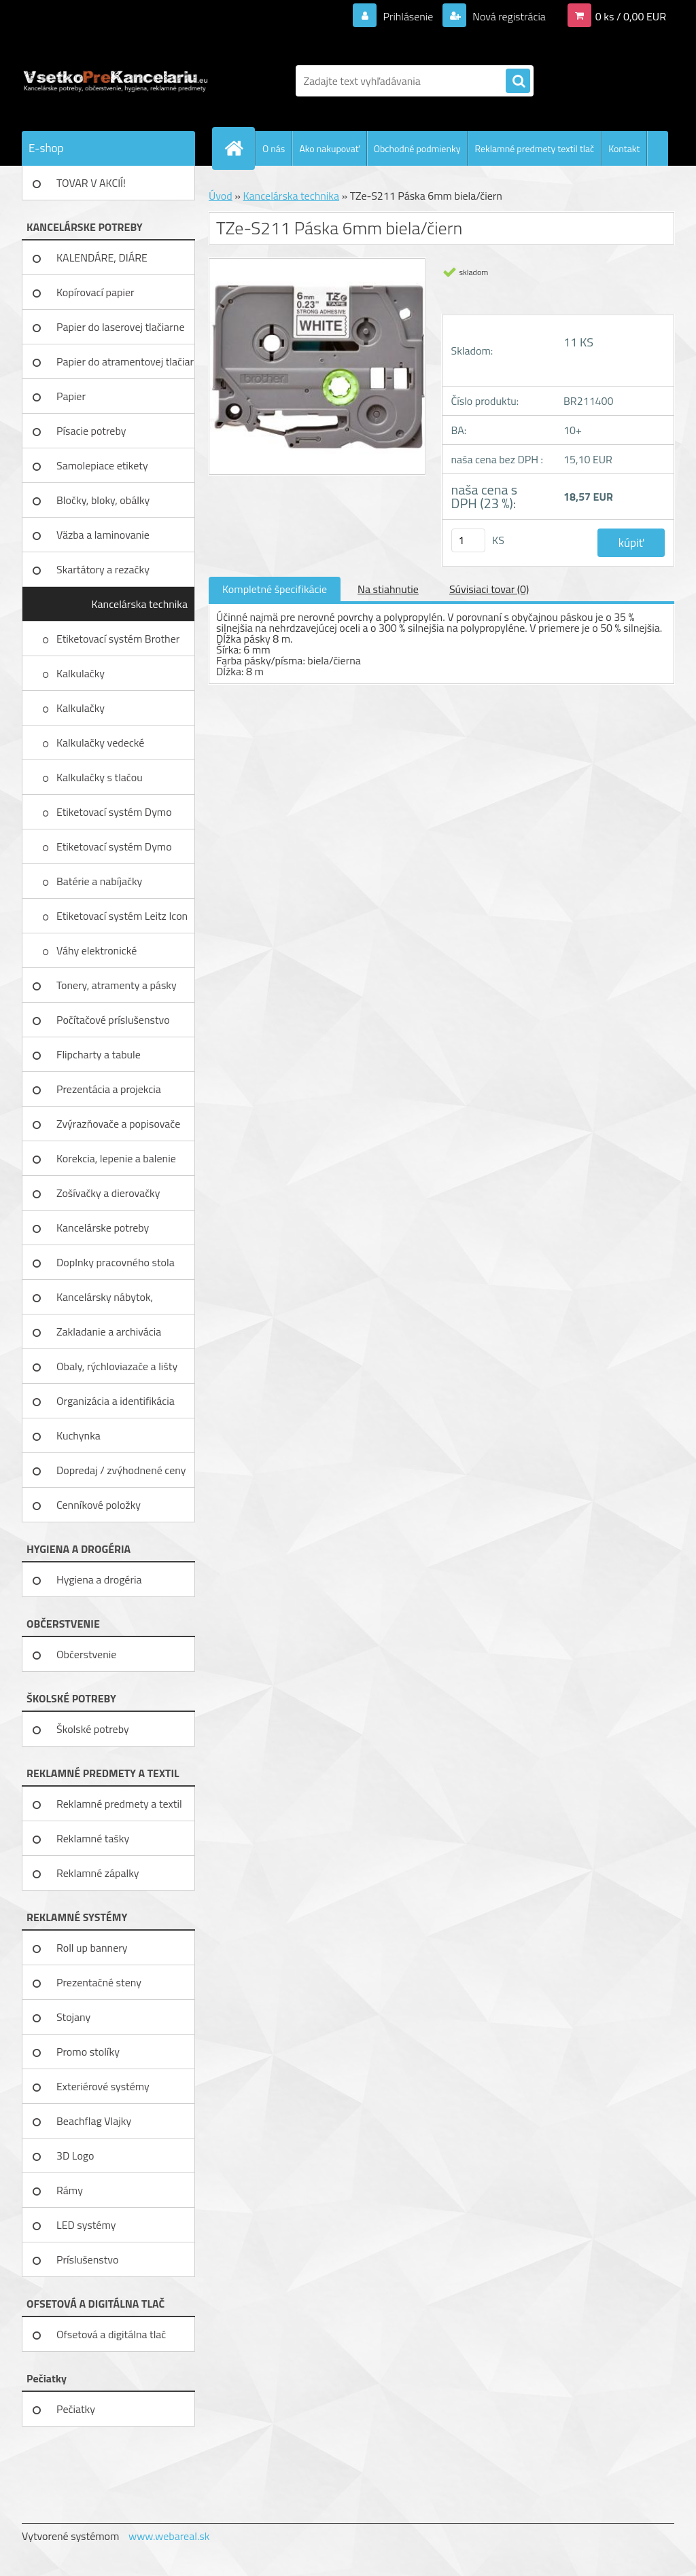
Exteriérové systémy (103, 2086)
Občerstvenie (86, 1654)
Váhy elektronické (97, 950)
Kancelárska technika (139, 604)
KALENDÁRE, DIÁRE (101, 257)
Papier (71, 396)
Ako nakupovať (329, 148)
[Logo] (115, 81)
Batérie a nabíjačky (99, 881)
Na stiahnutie (388, 589)
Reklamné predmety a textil (119, 1803)
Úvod (220, 195)
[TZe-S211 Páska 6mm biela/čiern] (317, 263)
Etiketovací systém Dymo (114, 812)
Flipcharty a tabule (98, 1054)
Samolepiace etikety (102, 465)
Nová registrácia (508, 16)
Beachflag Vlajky (93, 2121)
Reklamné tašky (92, 1838)
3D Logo (75, 2155)
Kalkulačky (81, 673)
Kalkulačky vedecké (101, 742)
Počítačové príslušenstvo (113, 1020)
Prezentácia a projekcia (108, 1089)
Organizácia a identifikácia (115, 1401)
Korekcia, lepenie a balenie (116, 1158)
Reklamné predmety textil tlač (534, 148)
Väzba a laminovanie (103, 534)
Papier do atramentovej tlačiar (125, 361)
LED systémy (86, 2225)
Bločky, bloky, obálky (103, 500)
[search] (518, 81)
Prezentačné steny (98, 1982)
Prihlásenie (408, 16)
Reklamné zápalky (97, 1873)
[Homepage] (239, 148)
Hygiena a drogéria (99, 1579)
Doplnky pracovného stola (115, 1262)
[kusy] (468, 540)
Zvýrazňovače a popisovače (118, 1123)
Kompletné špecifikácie (274, 589)
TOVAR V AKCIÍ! (91, 183)
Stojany (73, 2017)
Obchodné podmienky (417, 148)
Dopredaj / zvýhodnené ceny (121, 1470)
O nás (273, 148)
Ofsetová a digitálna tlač (111, 2334)
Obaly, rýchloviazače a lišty (116, 1366)
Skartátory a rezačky (103, 569)
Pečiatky (75, 2409)
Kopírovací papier (95, 292)
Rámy (69, 2190)
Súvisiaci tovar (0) (489, 589)
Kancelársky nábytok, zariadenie (104, 1301)
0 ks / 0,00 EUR (630, 16)
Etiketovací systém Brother (117, 638)
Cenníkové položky (98, 1505)
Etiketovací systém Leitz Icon (123, 916)
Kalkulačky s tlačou (100, 777)
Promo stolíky (88, 2051)
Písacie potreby (91, 431)
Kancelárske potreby (102, 1227)
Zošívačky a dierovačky (108, 1193)
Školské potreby (92, 1729)
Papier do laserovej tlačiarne (120, 327)
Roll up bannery (91, 1947)
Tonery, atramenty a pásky (116, 985)
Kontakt (624, 148)
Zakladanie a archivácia (108, 1331)
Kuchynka (78, 1435)
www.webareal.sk (169, 2536)
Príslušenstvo (87, 2259)
